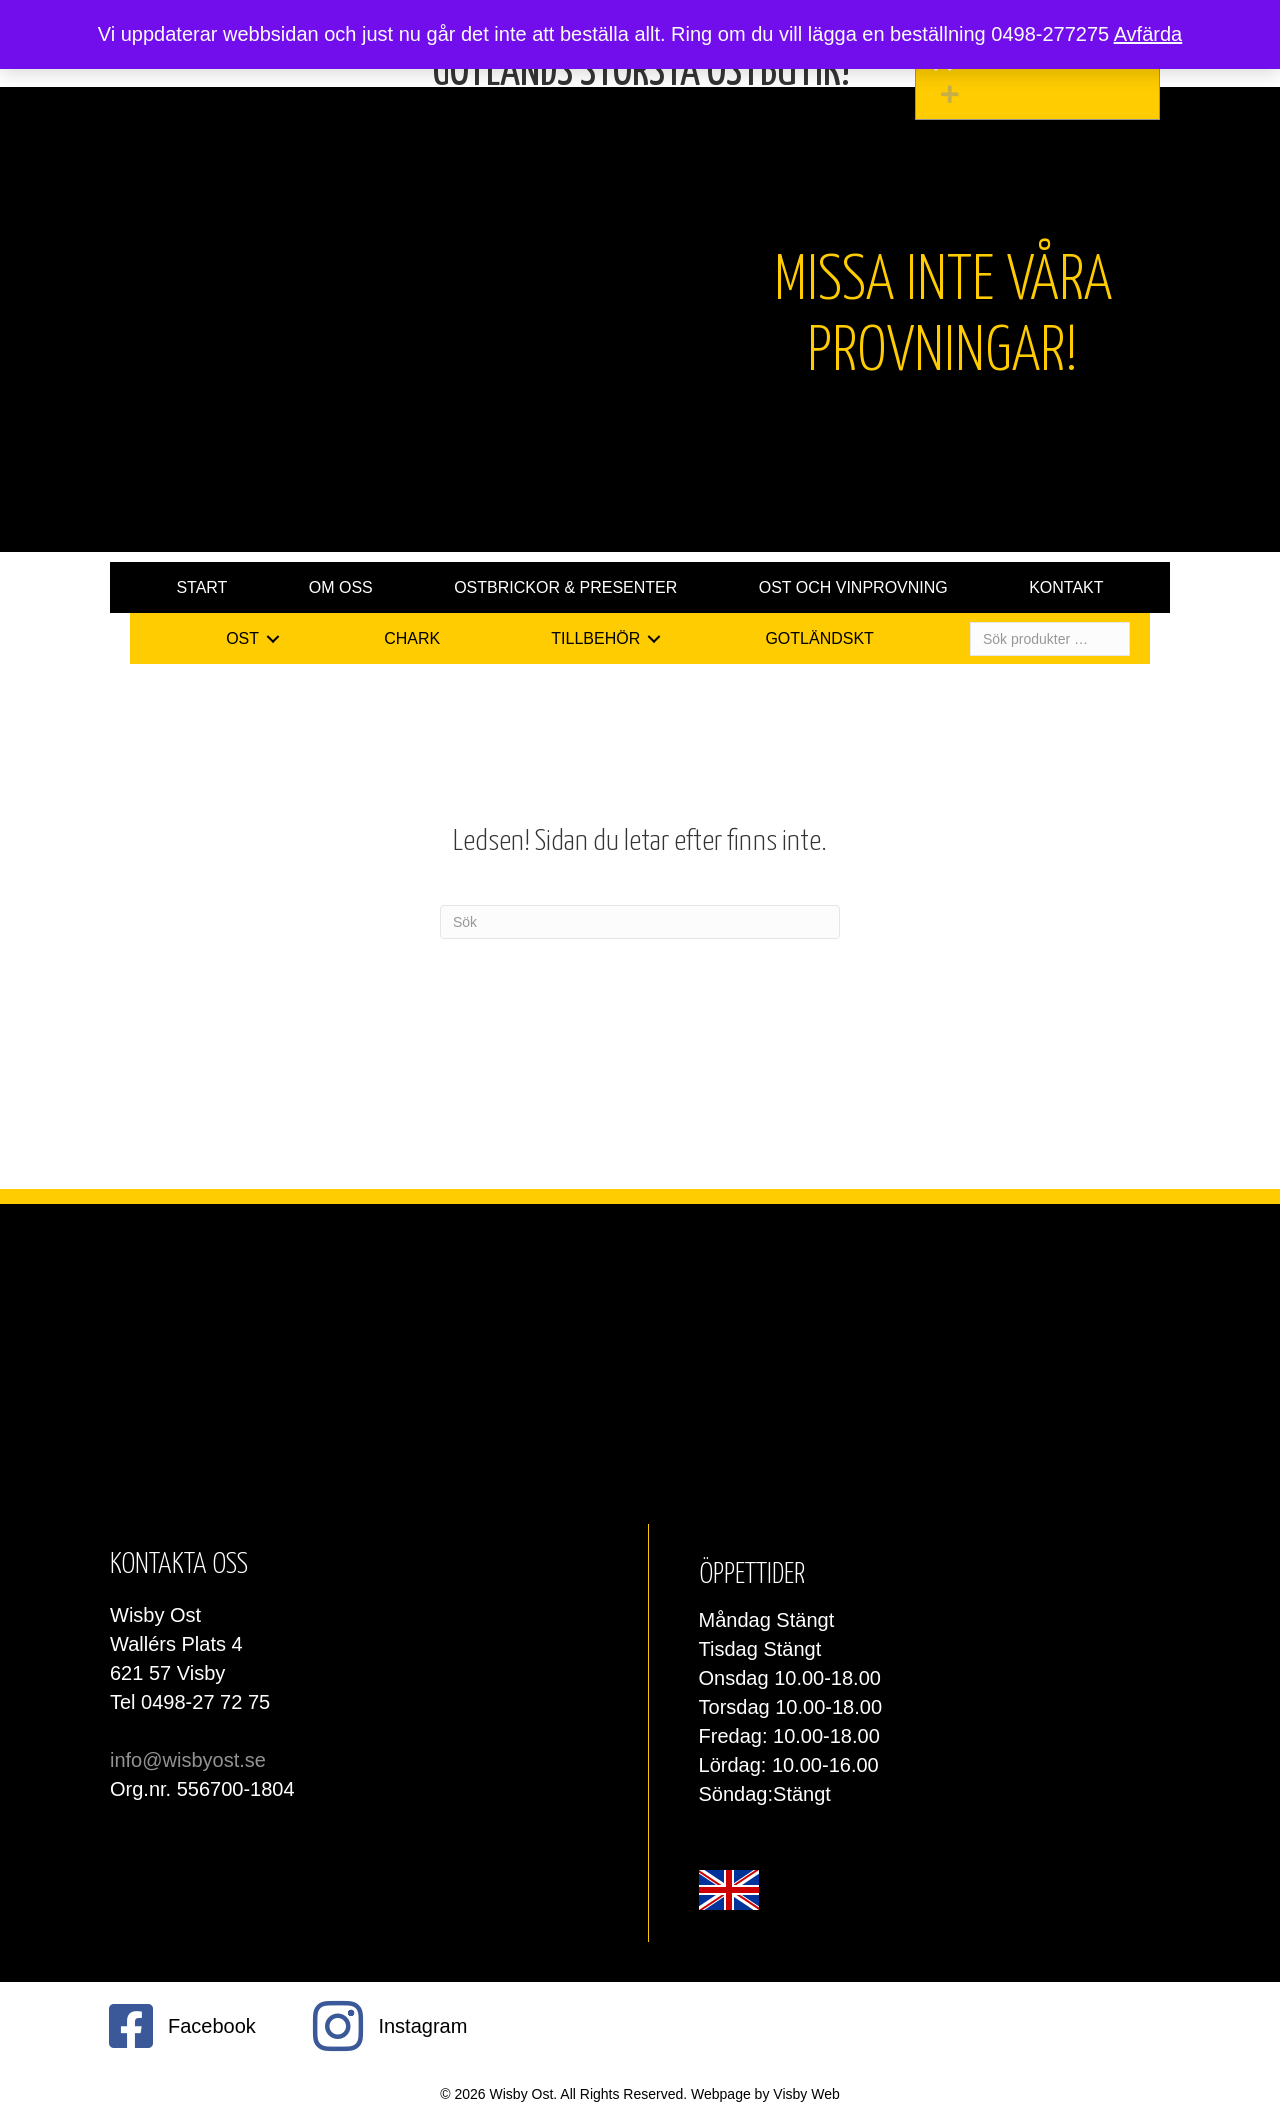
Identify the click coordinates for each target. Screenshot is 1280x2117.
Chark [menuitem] (412, 638)
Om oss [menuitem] (341, 587)
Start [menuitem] (201, 587)
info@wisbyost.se (188, 1760)
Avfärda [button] (1148, 34)
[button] (1042, 94)
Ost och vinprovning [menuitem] (853, 587)
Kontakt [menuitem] (1066, 587)
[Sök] (640, 922)
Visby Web (806, 2094)
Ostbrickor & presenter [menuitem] (565, 587)
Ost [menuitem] (242, 638)
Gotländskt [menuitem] (819, 638)
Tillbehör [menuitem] (595, 638)
